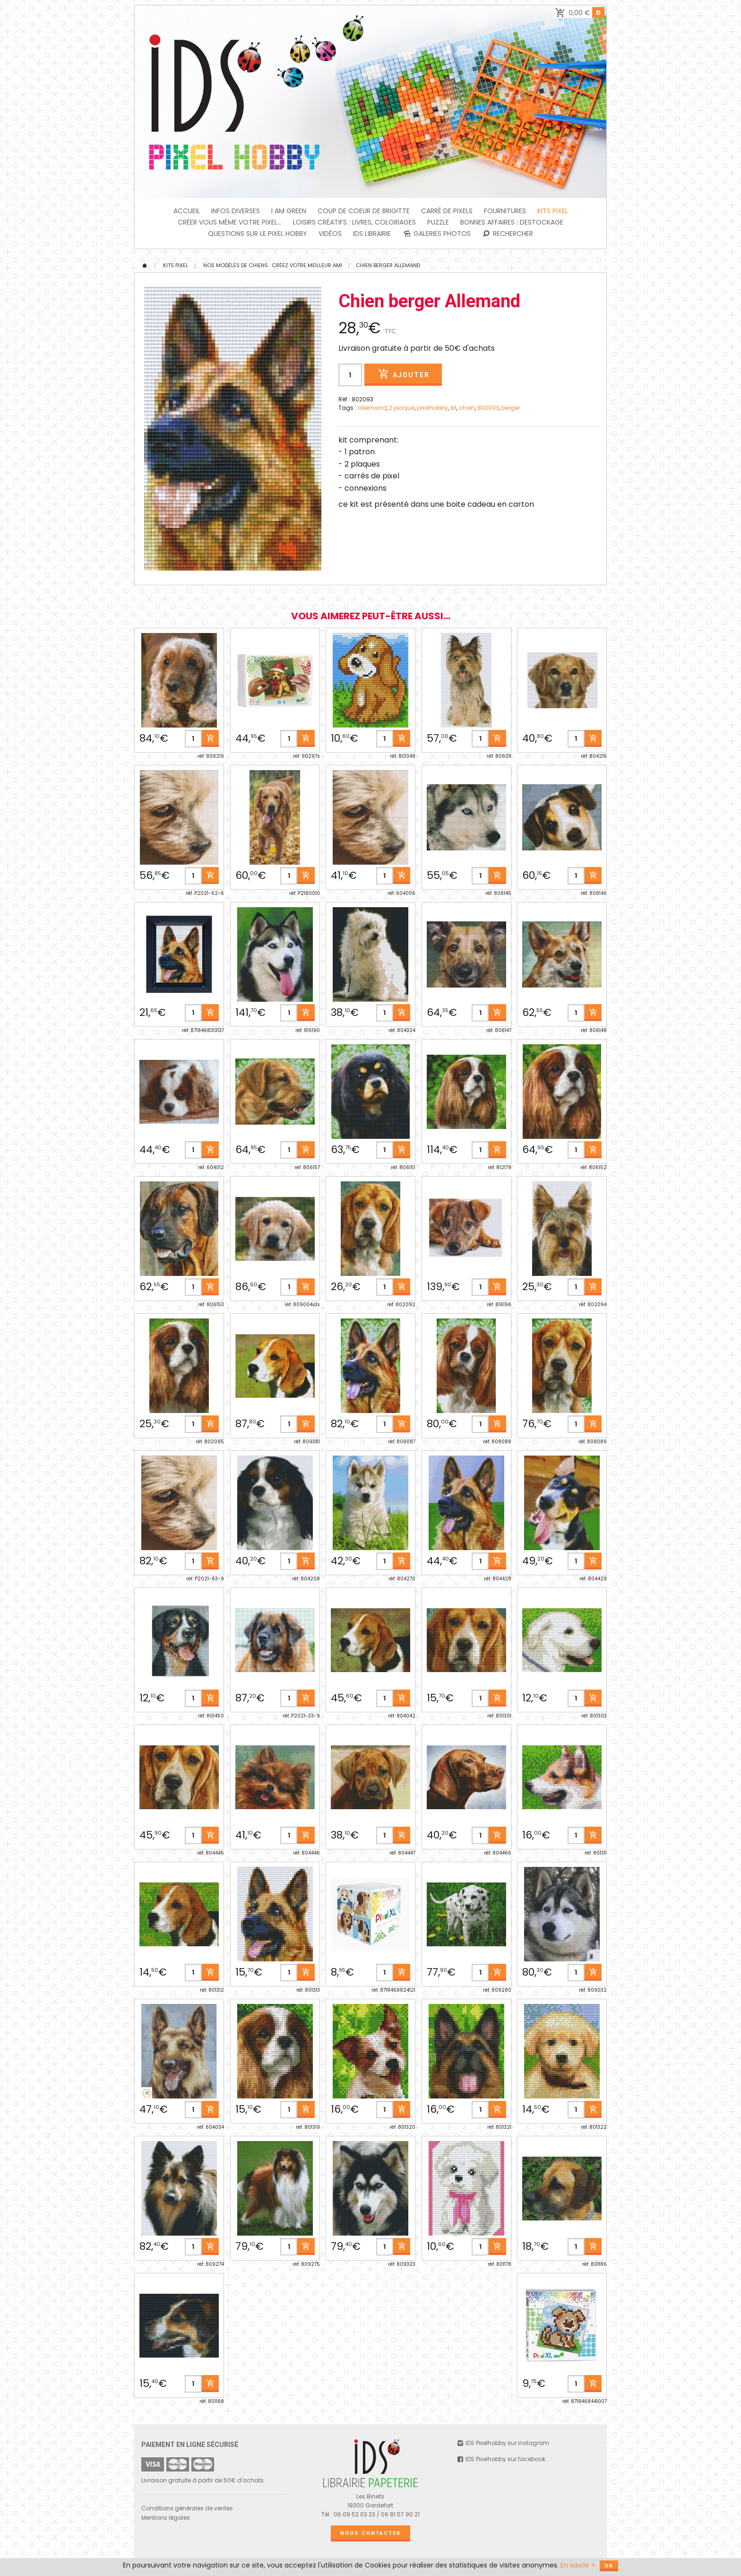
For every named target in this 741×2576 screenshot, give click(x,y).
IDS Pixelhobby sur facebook (501, 2459)
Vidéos (330, 233)
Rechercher (508, 233)
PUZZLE (438, 222)
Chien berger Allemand (388, 265)
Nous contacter (370, 2533)
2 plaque (401, 408)
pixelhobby (432, 408)
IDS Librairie (372, 233)
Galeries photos (436, 233)
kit (453, 408)
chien (467, 408)
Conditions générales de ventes (187, 2508)
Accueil (186, 211)
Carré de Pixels (447, 211)
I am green (288, 211)
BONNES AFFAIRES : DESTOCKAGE (511, 222)
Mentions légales (165, 2518)
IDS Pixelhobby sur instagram (503, 2443)
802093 (488, 408)
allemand (372, 408)
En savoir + (577, 2565)
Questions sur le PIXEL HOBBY (257, 233)
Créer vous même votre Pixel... (230, 222)
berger (510, 408)
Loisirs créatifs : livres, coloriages (354, 222)
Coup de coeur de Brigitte (364, 211)
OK (608, 2566)
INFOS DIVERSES (235, 211)
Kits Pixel (552, 211)
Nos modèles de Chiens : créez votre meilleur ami (272, 265)
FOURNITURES (505, 211)
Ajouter (403, 374)
